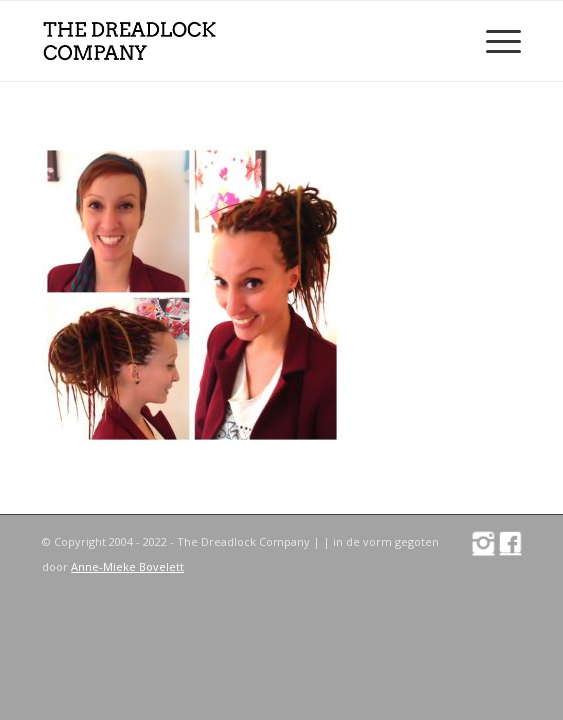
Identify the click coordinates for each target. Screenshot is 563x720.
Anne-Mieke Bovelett (127, 566)
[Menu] (493, 41)
